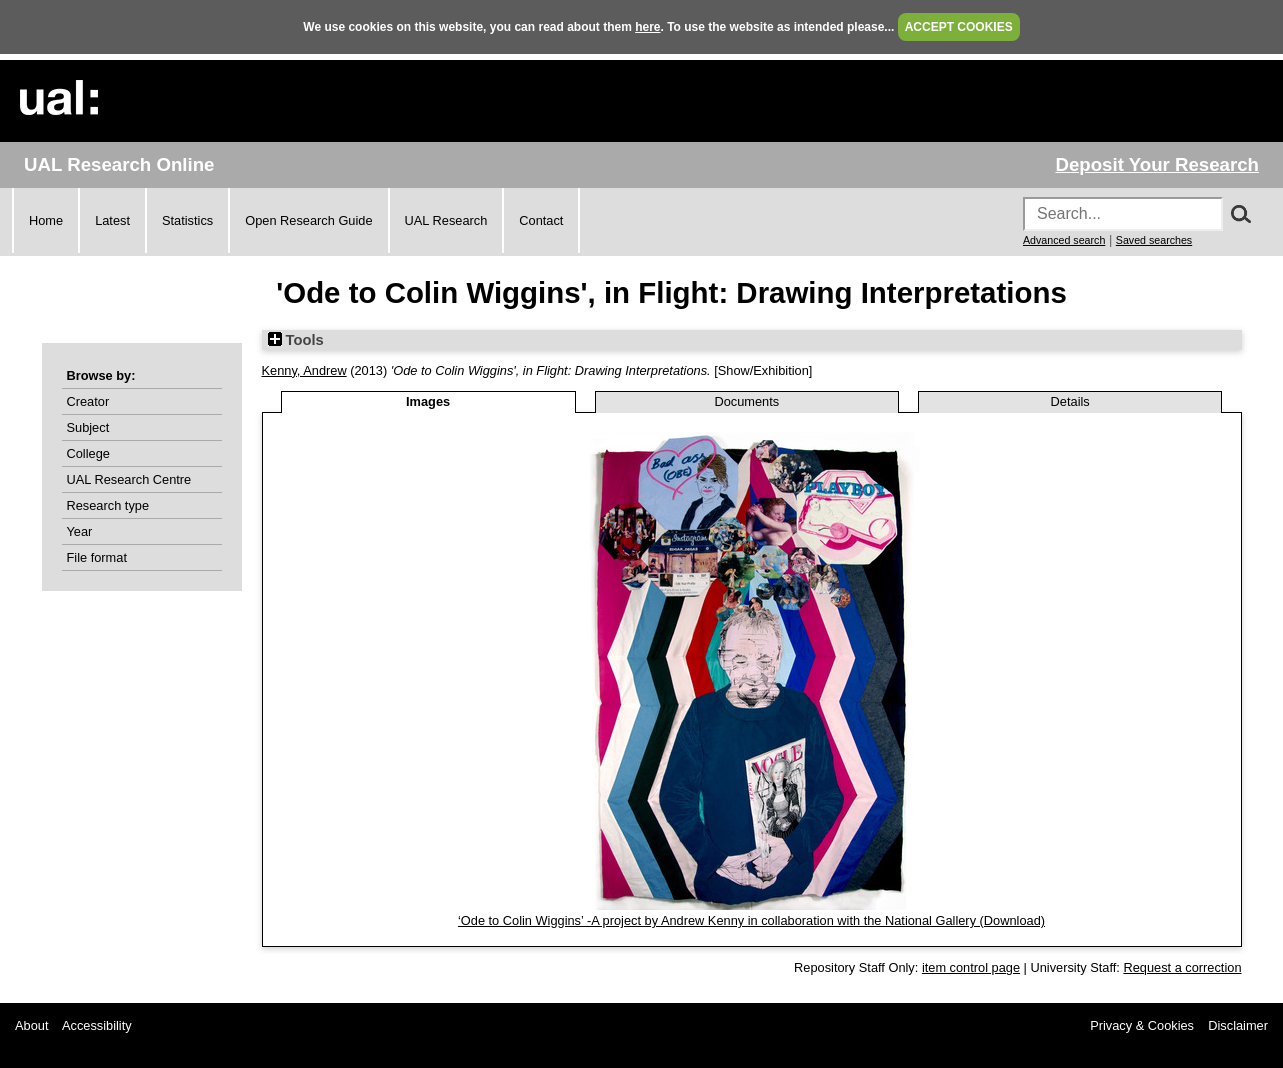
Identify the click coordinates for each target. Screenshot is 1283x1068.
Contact (541, 220)
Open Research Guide (308, 220)
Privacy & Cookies (1142, 1025)
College (88, 453)
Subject (88, 427)
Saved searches (1154, 240)
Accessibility (97, 1025)
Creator (88, 401)
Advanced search (1064, 240)
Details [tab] (1070, 401)
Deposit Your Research (1157, 164)
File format (97, 557)
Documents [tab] (746, 401)
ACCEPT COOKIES (959, 27)
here (647, 27)
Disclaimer (1238, 1025)
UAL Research (446, 220)
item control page (971, 967)
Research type (108, 505)
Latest (112, 220)
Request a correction (1182, 967)
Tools (296, 340)
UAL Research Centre (129, 479)
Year (80, 531)
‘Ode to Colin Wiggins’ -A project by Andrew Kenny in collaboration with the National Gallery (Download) (751, 920)
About (31, 1025)
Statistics (187, 220)
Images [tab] (428, 401)
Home (46, 220)
